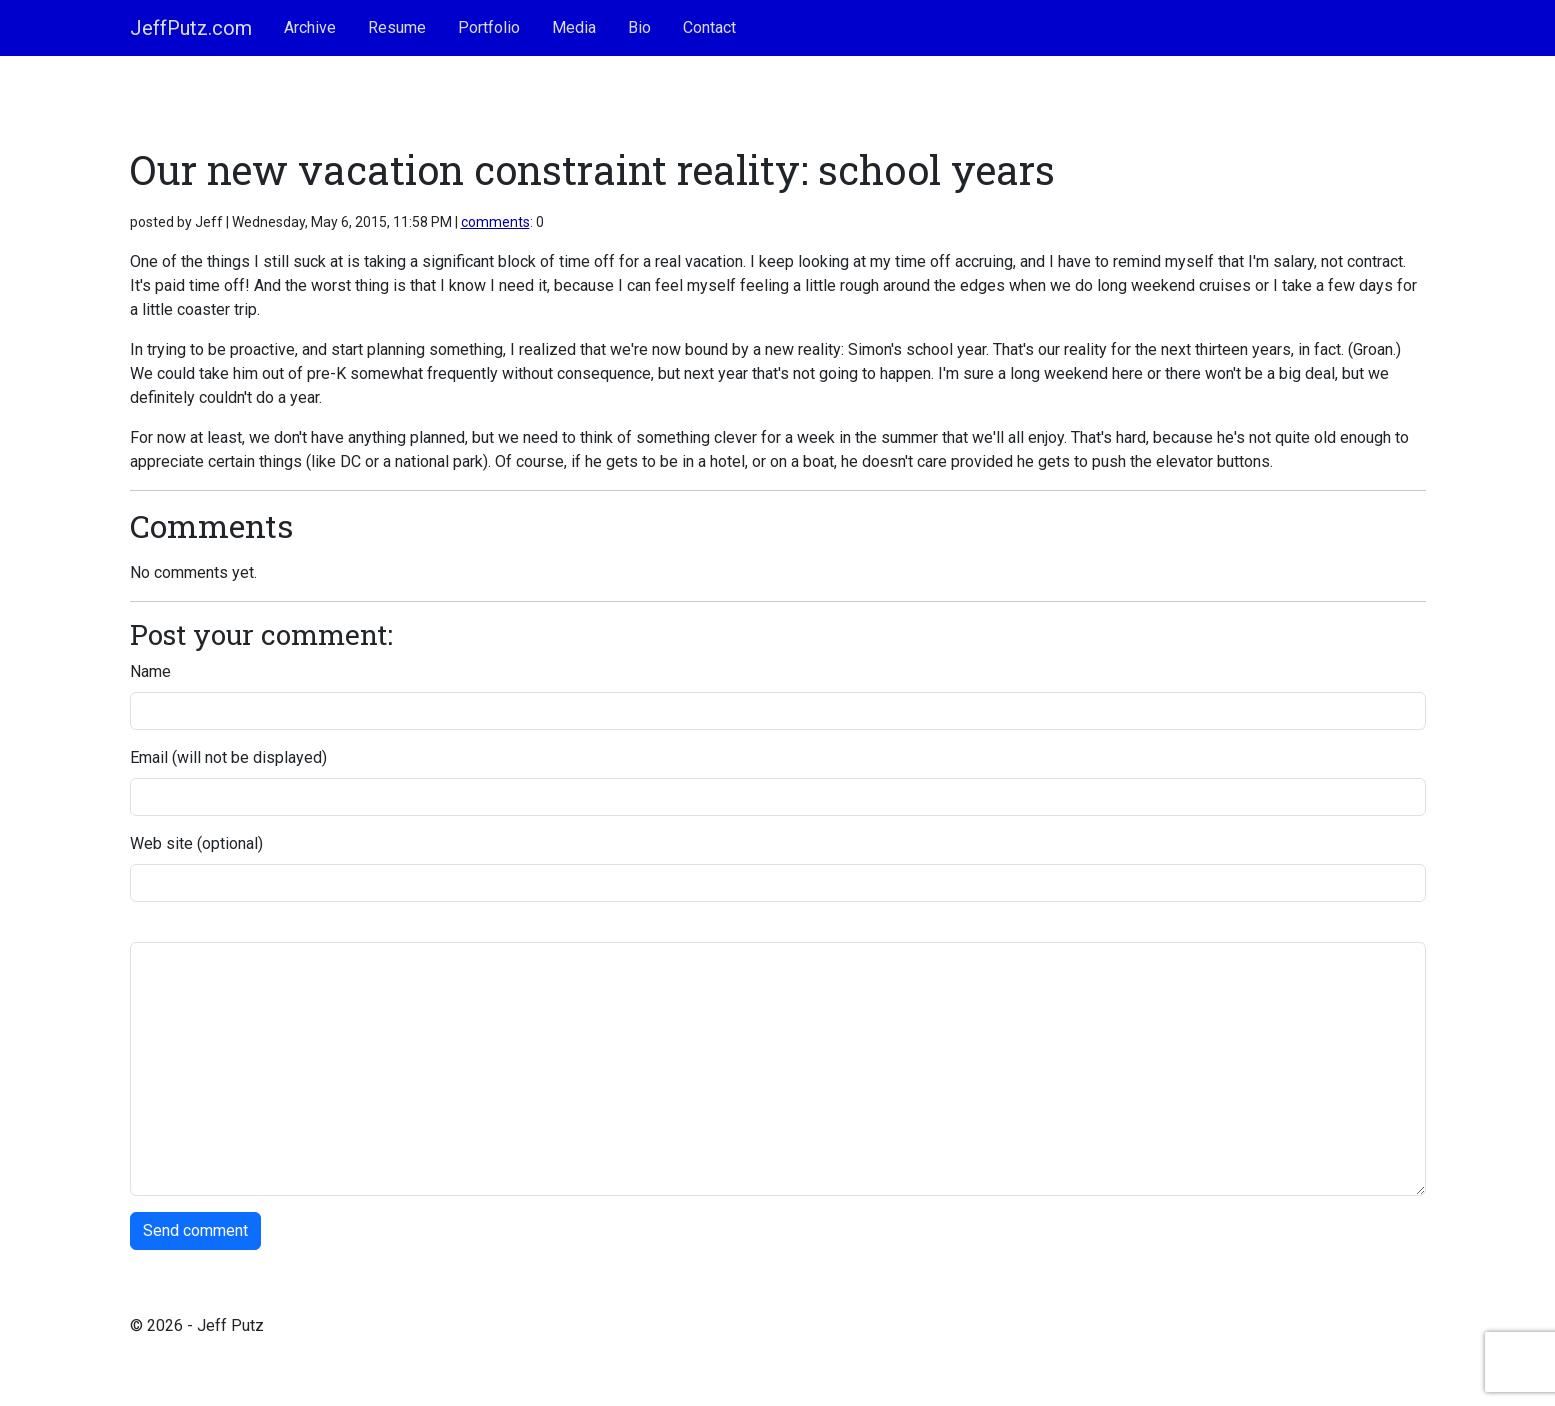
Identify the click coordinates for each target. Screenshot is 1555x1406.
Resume (397, 27)
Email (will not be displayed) (228, 757)
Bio (639, 27)
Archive (310, 27)
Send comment (195, 1230)
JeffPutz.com (191, 28)
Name (150, 671)
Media (574, 27)
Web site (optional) (196, 843)
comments (495, 222)
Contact (709, 27)
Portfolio (489, 27)
